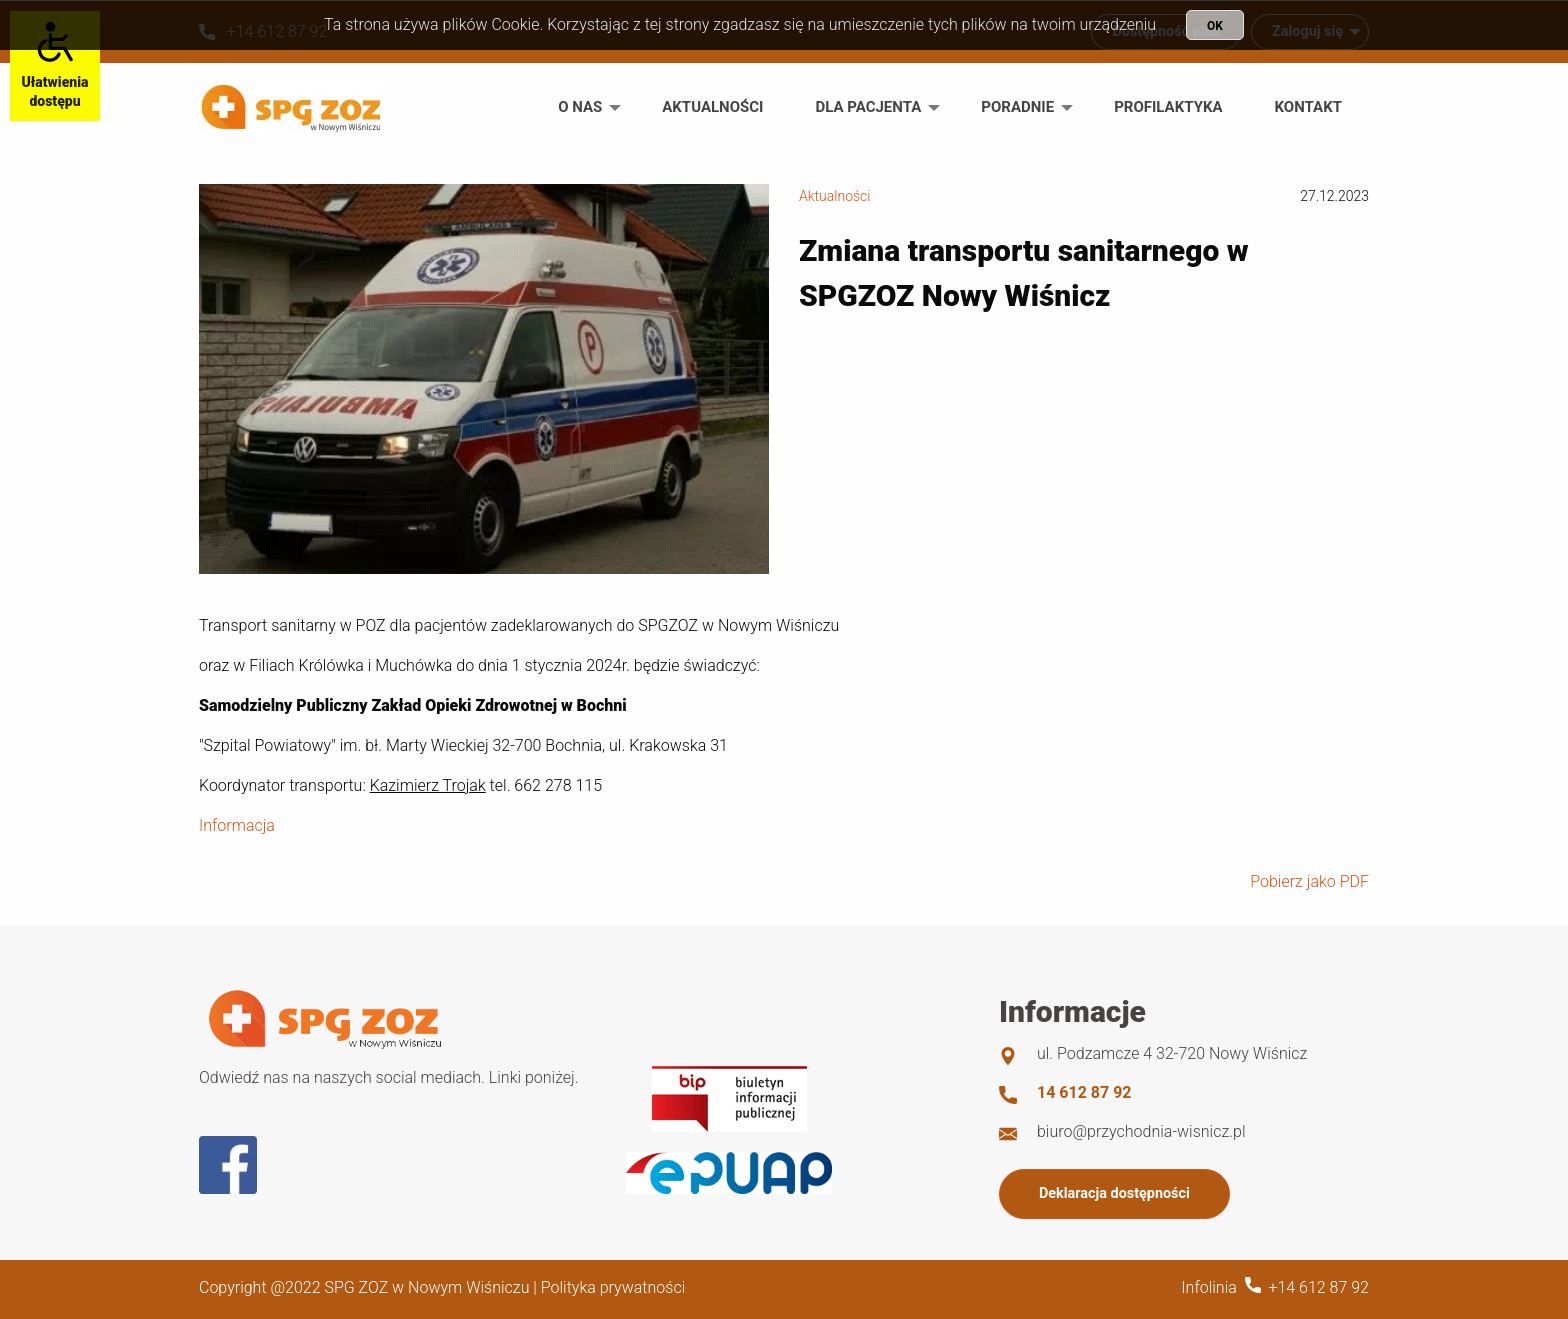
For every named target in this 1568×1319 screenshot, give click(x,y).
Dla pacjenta (868, 107)
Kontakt (1308, 107)
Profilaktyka (1168, 107)
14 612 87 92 (1084, 1092)
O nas (580, 107)
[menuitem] (584, 107)
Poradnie (1017, 107)
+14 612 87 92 (1318, 1287)
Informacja (237, 825)
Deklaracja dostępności (1114, 1193)
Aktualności (712, 107)
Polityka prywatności (613, 1287)
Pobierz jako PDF (1309, 881)
